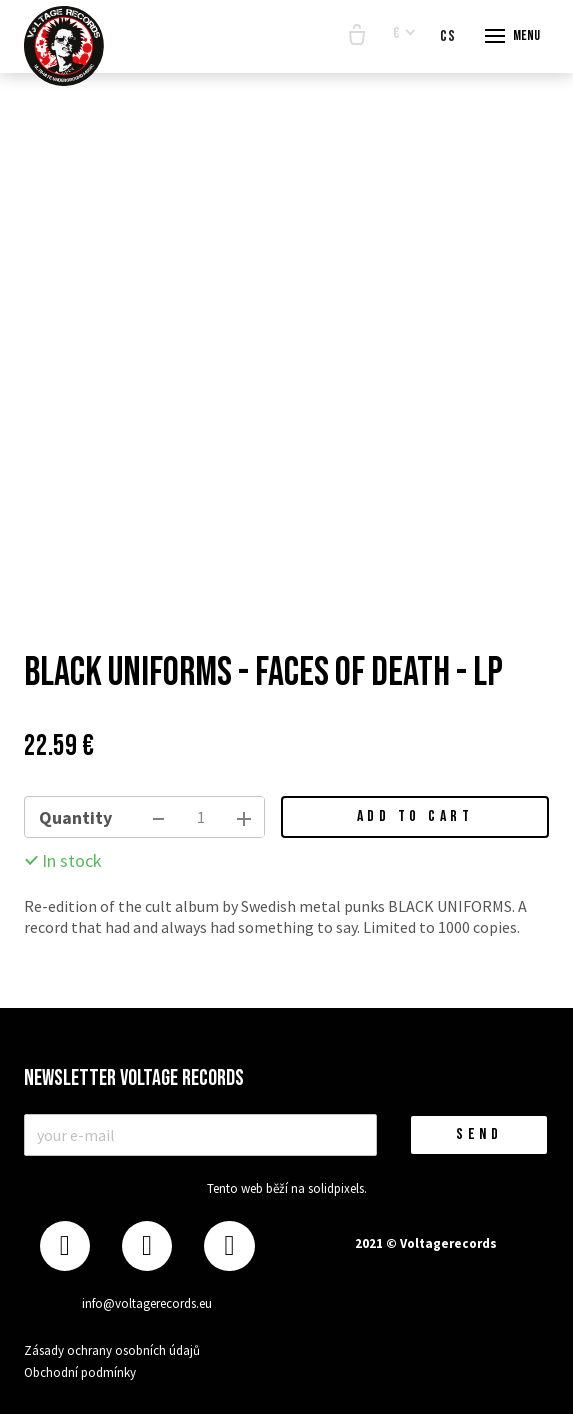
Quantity (75, 817)
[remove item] (158, 817)
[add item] (244, 817)
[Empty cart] (357, 36)
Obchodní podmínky (80, 1372)
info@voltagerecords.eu (147, 1303)
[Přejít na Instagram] (147, 1246)
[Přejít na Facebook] (65, 1246)
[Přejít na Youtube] (229, 1246)
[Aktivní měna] (404, 34)
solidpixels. (337, 1188)
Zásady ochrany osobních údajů (112, 1350)
